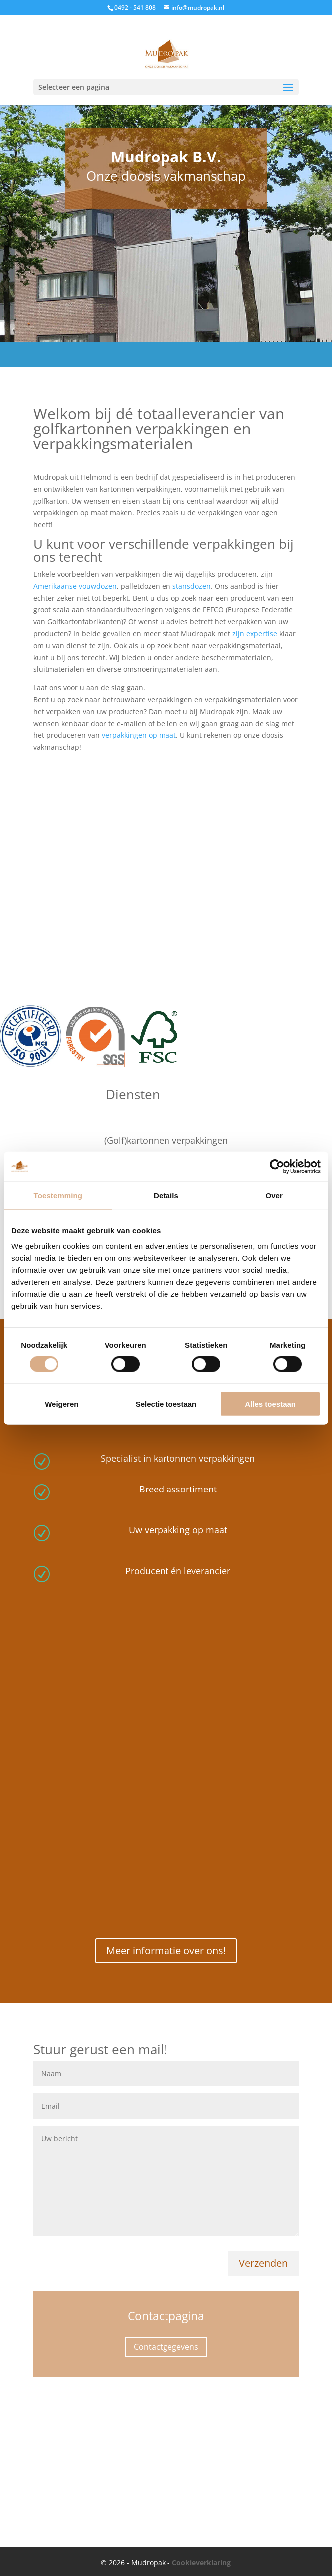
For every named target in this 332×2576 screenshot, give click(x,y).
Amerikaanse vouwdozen (75, 586)
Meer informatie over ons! (166, 1950)
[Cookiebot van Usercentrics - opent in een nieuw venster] (277, 1166)
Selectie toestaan (166, 1404)
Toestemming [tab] (58, 1195)
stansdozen (191, 586)
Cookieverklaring (201, 2562)
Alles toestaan (270, 1404)
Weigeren (61, 1404)
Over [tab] (274, 1195)
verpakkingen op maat (139, 735)
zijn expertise (254, 633)
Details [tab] (166, 1195)
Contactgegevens (166, 2346)
